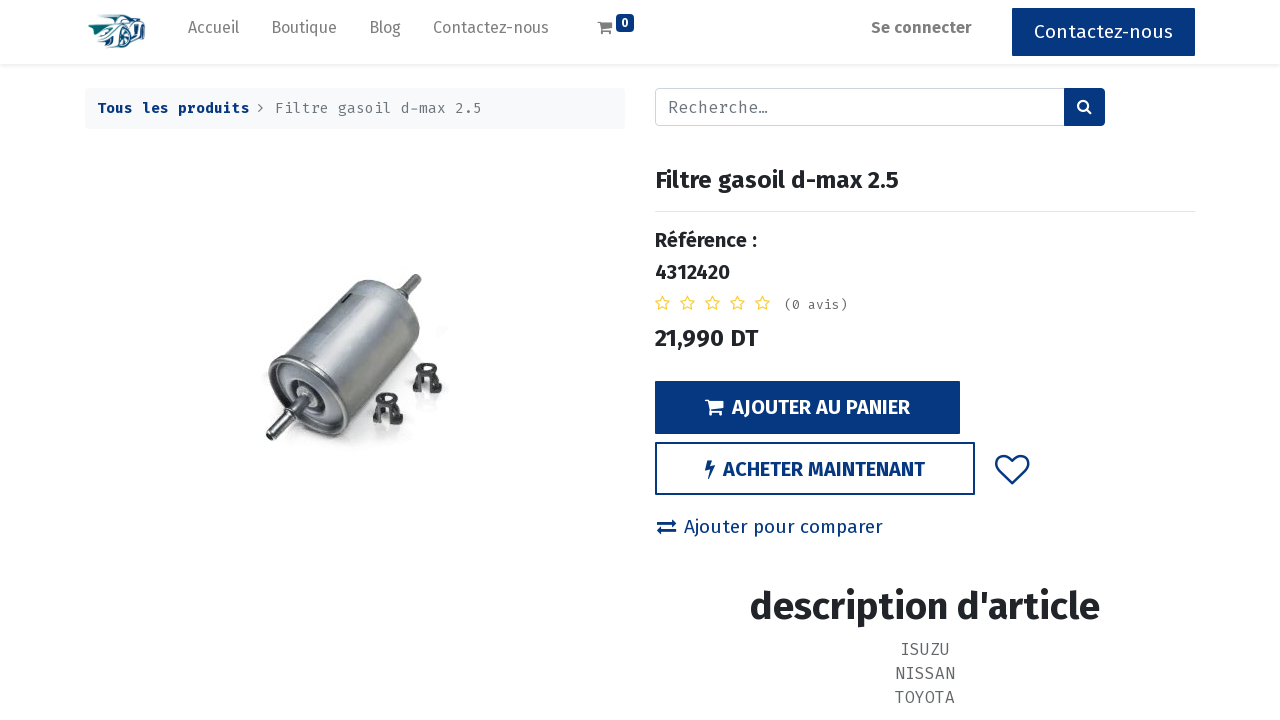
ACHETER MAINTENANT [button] (815, 469)
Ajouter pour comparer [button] (770, 526)
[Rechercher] (1084, 107)
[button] (1012, 468)
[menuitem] (213, 32)
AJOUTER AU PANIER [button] (807, 407)
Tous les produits (173, 108)
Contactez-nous (1103, 31)
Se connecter (921, 27)
